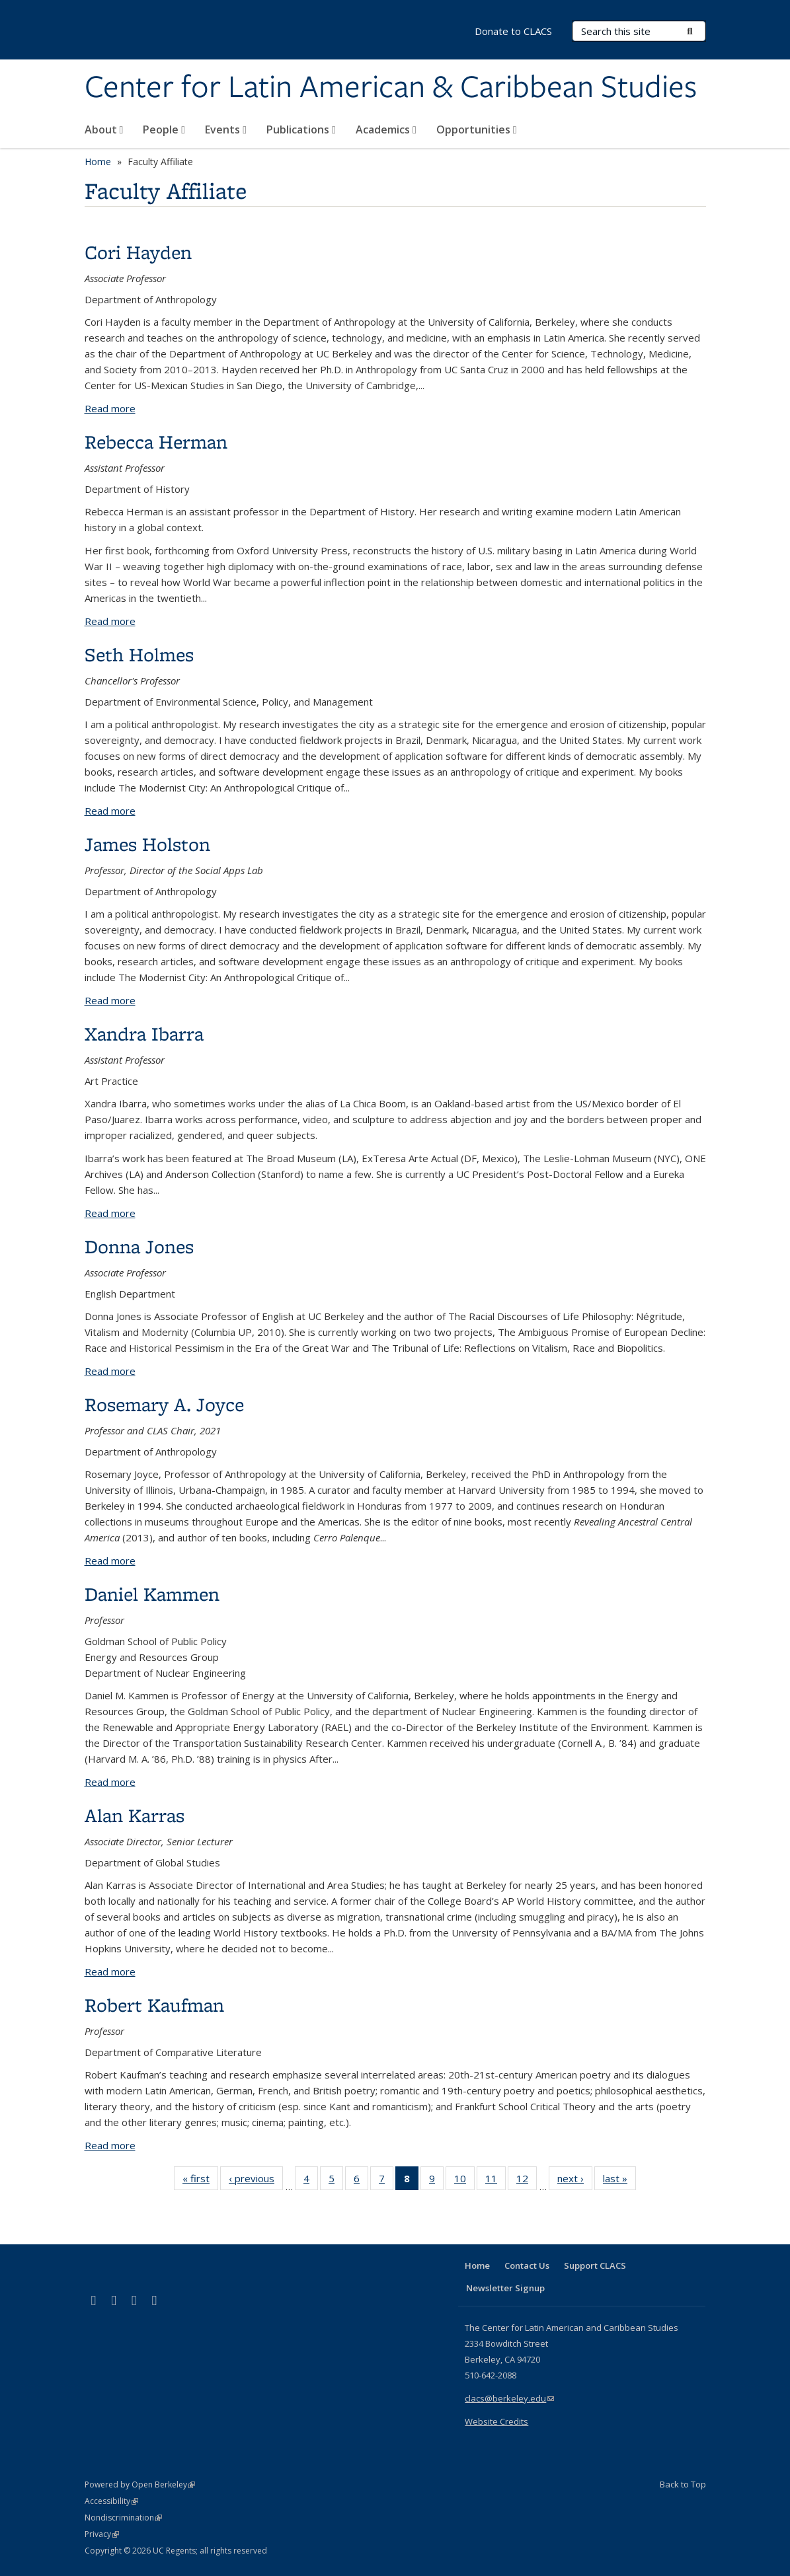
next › (574, 2181)
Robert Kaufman (154, 2005)
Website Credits (496, 2421)
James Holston (147, 844)
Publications (301, 129)
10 (464, 2181)
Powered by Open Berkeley (140, 2484)
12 (526, 2181)
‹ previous (256, 2181)
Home (98, 161)
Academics (386, 129)
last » (619, 2181)
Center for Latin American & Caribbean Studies (391, 88)
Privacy (102, 2534)
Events (226, 129)
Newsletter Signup (505, 2288)
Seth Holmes (139, 654)
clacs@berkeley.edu (509, 2398)
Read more (110, 408)
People (164, 129)
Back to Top (683, 2484)
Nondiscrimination (123, 2517)
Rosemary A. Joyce (164, 1404)
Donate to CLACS (513, 31)
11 (495, 2181)
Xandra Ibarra (144, 1034)
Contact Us (526, 2265)
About (104, 129)
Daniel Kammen (152, 1594)
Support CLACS (595, 2265)
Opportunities (476, 129)
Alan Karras (134, 1815)
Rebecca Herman (156, 442)
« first (200, 2181)
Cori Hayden (138, 252)
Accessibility (111, 2501)
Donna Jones (139, 1246)
